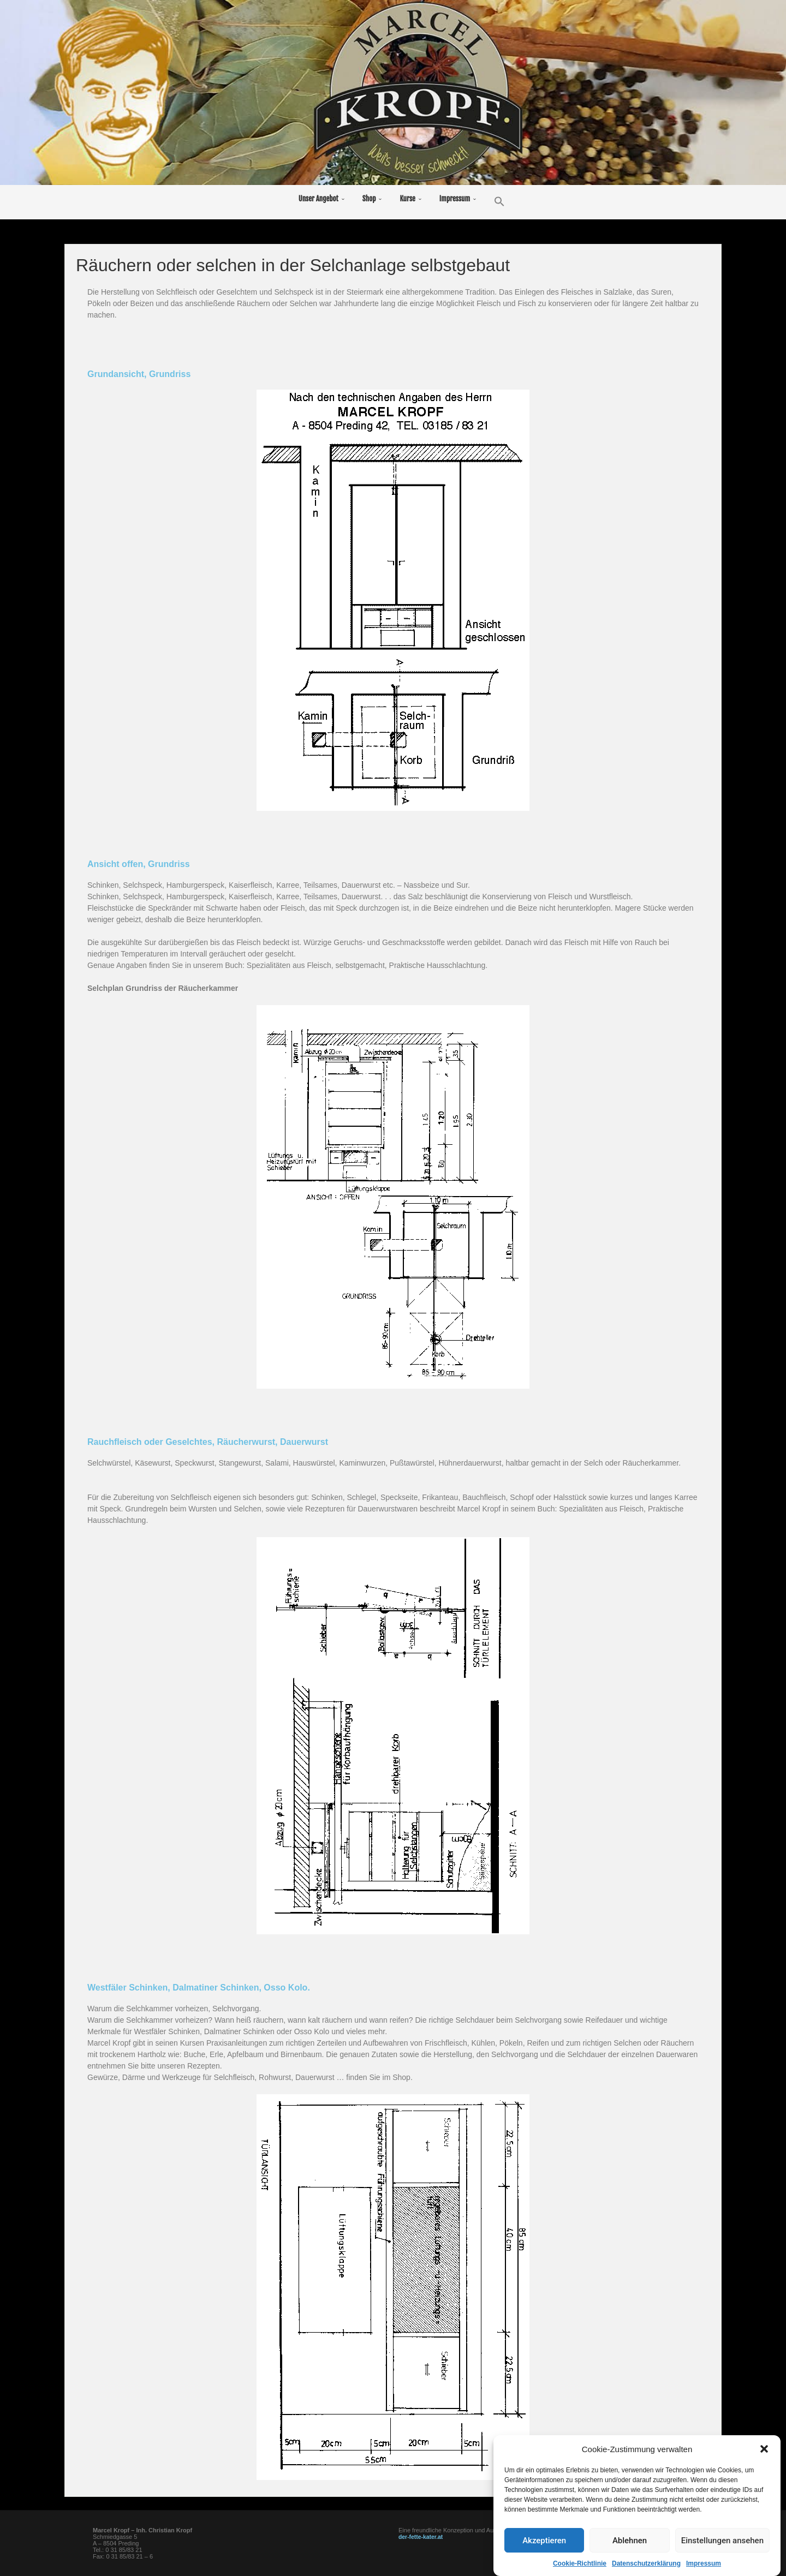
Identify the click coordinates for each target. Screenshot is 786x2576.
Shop (369, 198)
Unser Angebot (318, 198)
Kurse (407, 198)
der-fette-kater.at (421, 2536)
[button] (764, 2475)
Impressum (454, 198)
